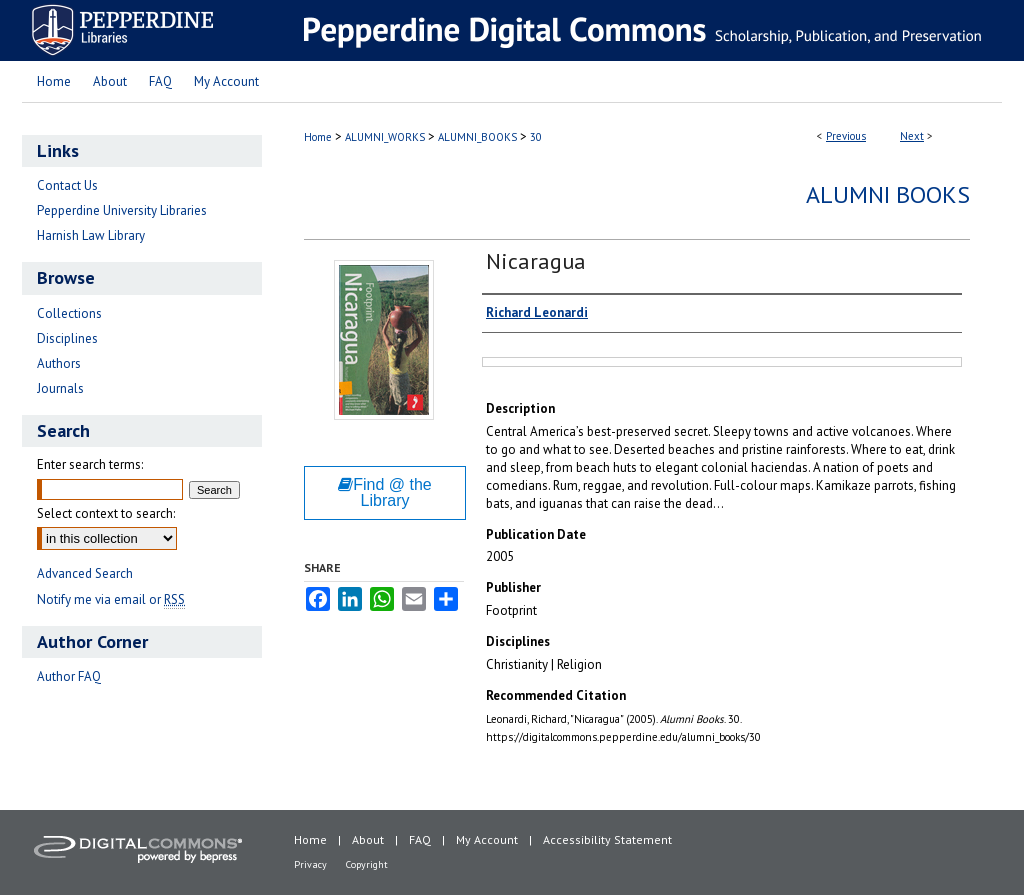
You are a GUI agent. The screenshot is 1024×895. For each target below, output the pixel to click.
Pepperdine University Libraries (122, 210)
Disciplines (67, 338)
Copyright (367, 864)
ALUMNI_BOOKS (477, 137)
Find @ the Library (385, 492)
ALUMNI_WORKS (385, 137)
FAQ (420, 839)
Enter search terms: (90, 464)
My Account (487, 839)
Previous (846, 136)
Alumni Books (888, 194)
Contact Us (67, 185)
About (368, 839)
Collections (69, 313)
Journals (60, 388)
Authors (59, 363)
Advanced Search (85, 573)
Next (912, 136)
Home (318, 137)
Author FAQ (69, 676)
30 (536, 137)
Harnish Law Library (91, 235)
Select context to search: (106, 513)
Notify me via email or (111, 599)
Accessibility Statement (607, 839)
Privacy (310, 864)
